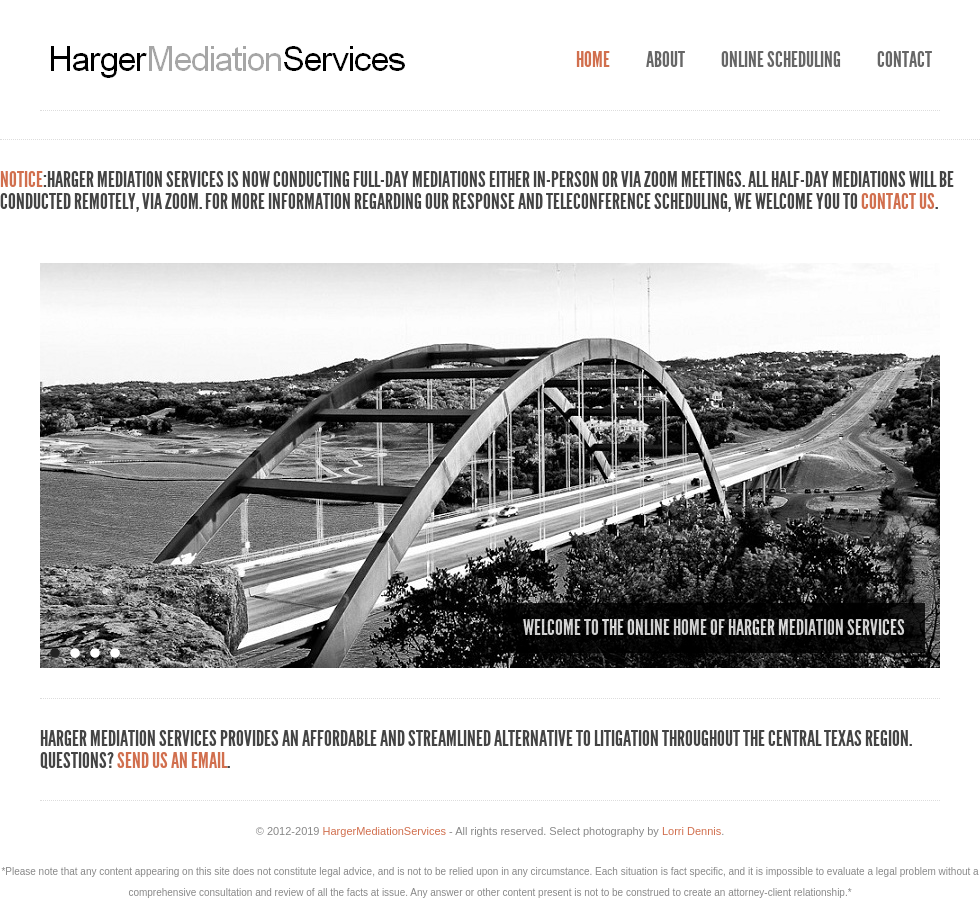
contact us (898, 202)
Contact (904, 60)
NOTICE (21, 180)
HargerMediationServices (385, 831)
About (665, 60)
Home (593, 60)
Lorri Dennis (691, 831)
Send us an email (172, 761)
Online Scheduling (781, 60)
